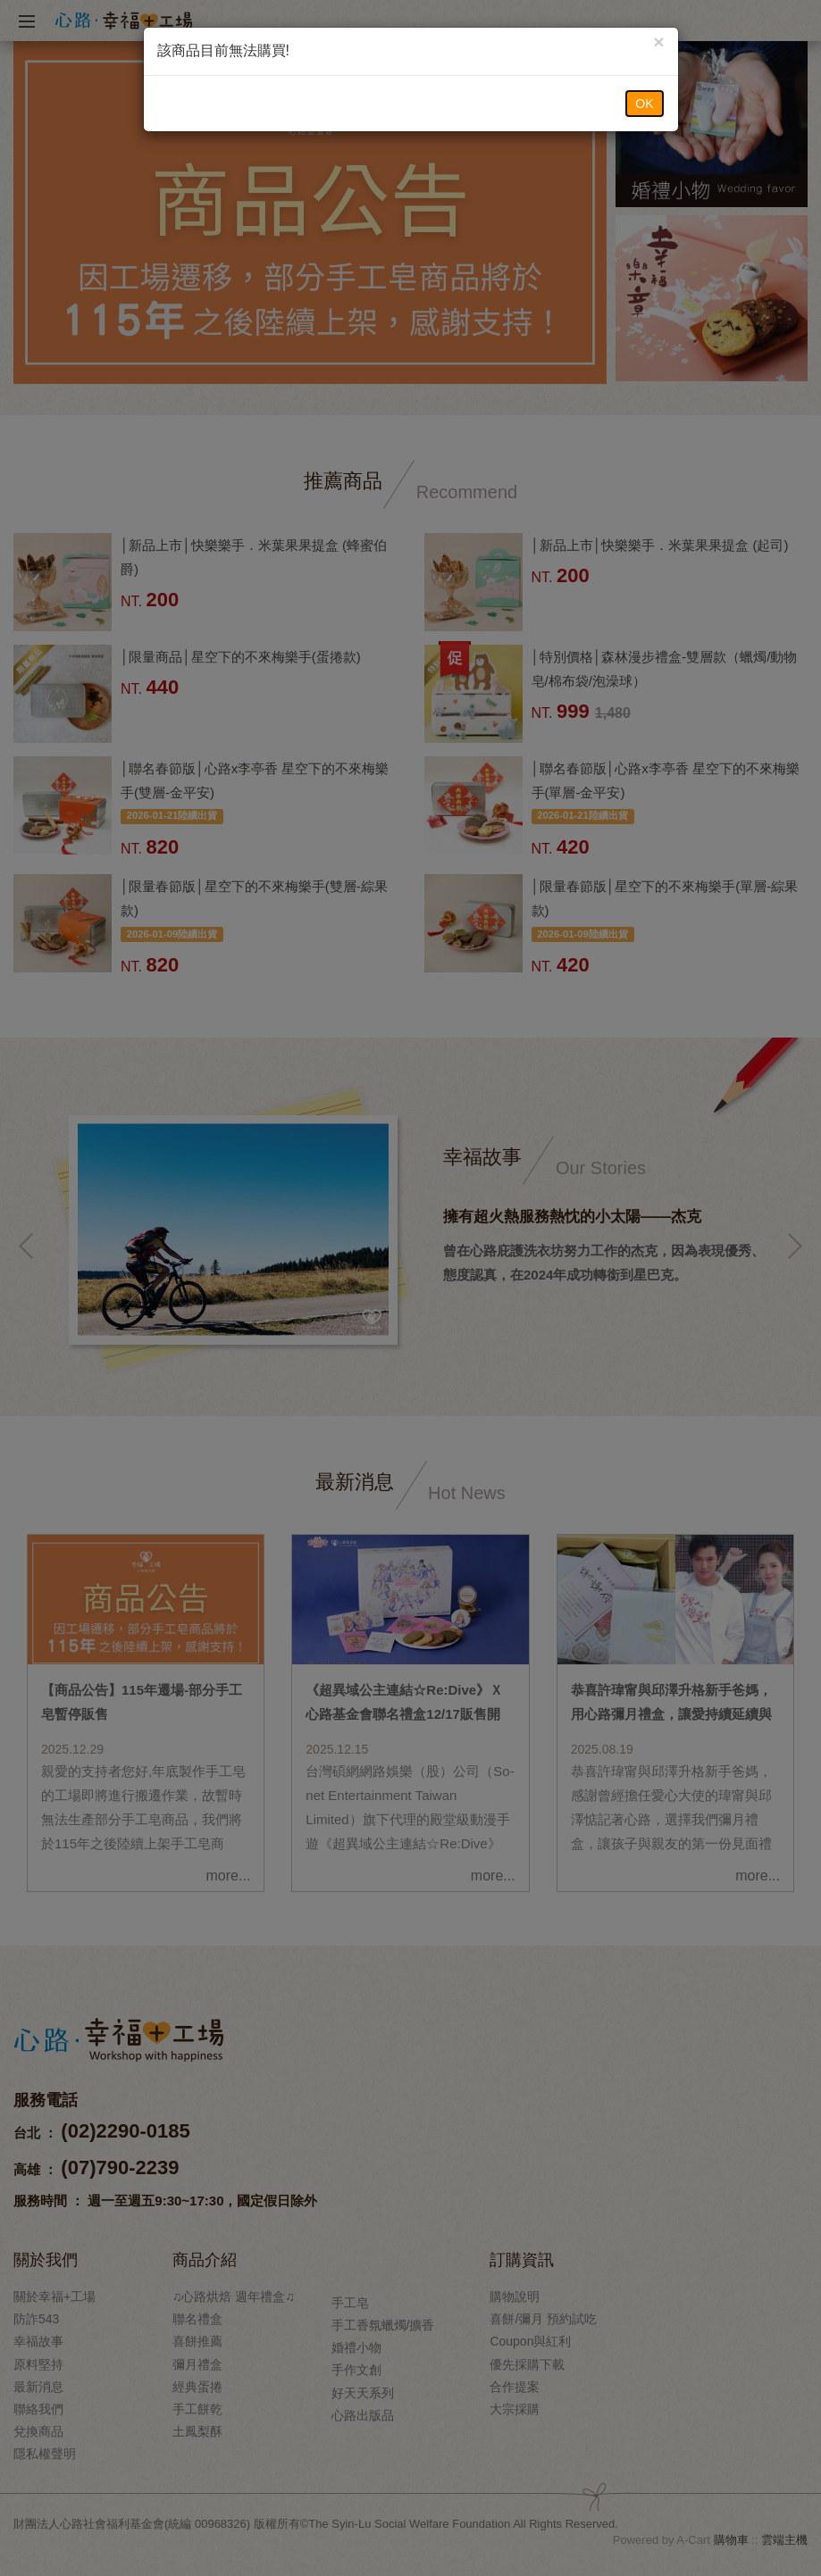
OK (644, 103)
